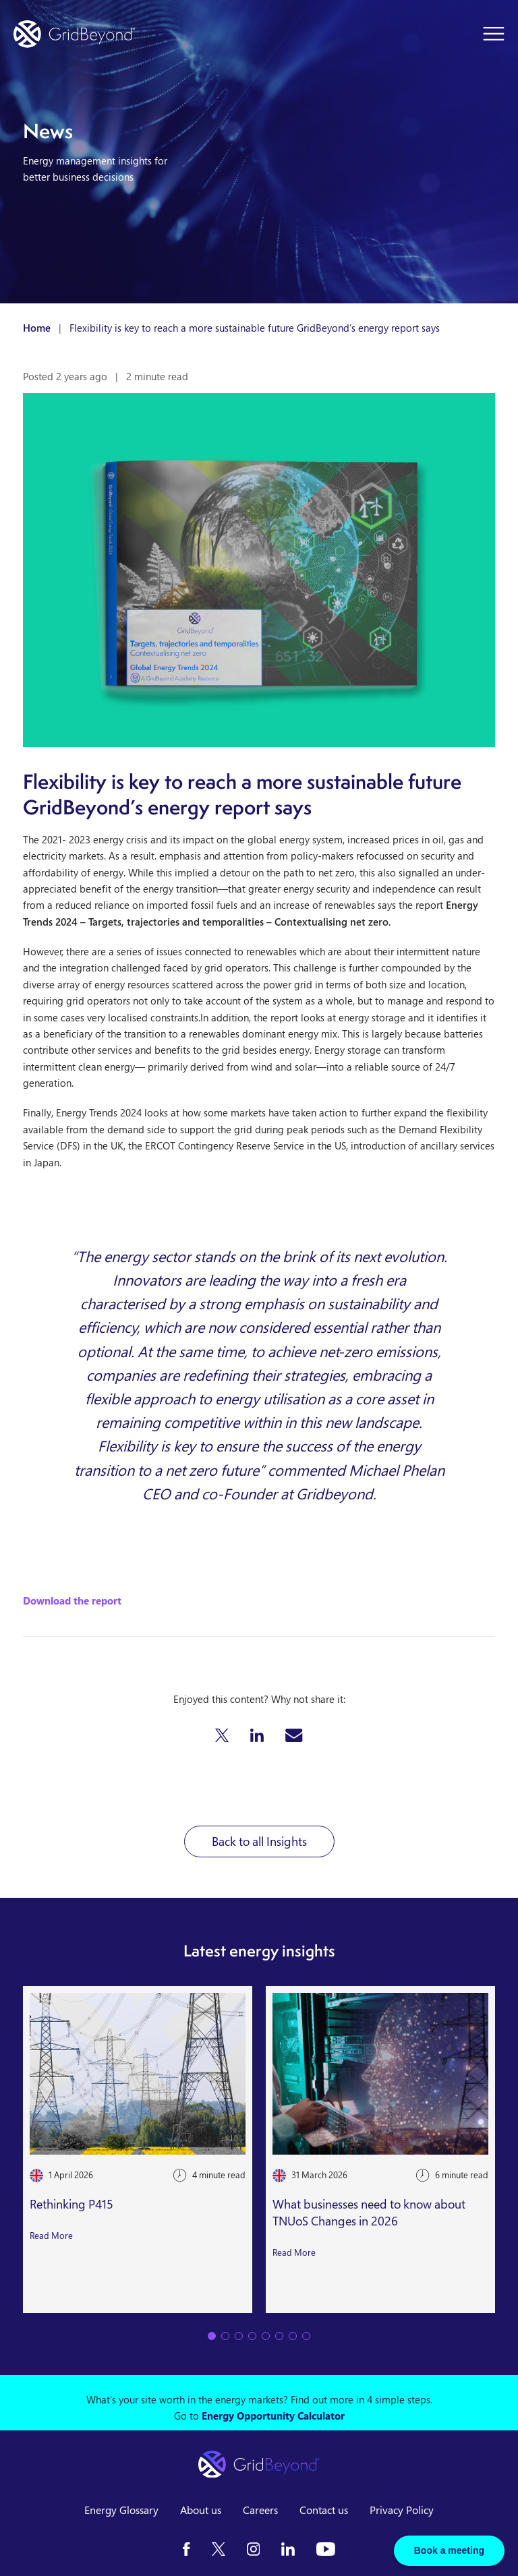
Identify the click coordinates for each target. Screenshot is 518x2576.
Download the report (72, 1600)
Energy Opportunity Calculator (273, 2415)
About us (200, 2510)
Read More (51, 2235)
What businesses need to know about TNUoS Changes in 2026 (368, 2212)
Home (37, 327)
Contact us (323, 2510)
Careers (260, 2510)
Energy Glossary (121, 2510)
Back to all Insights (259, 1841)
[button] (221, 1735)
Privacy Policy (402, 2510)
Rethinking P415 (71, 2204)
